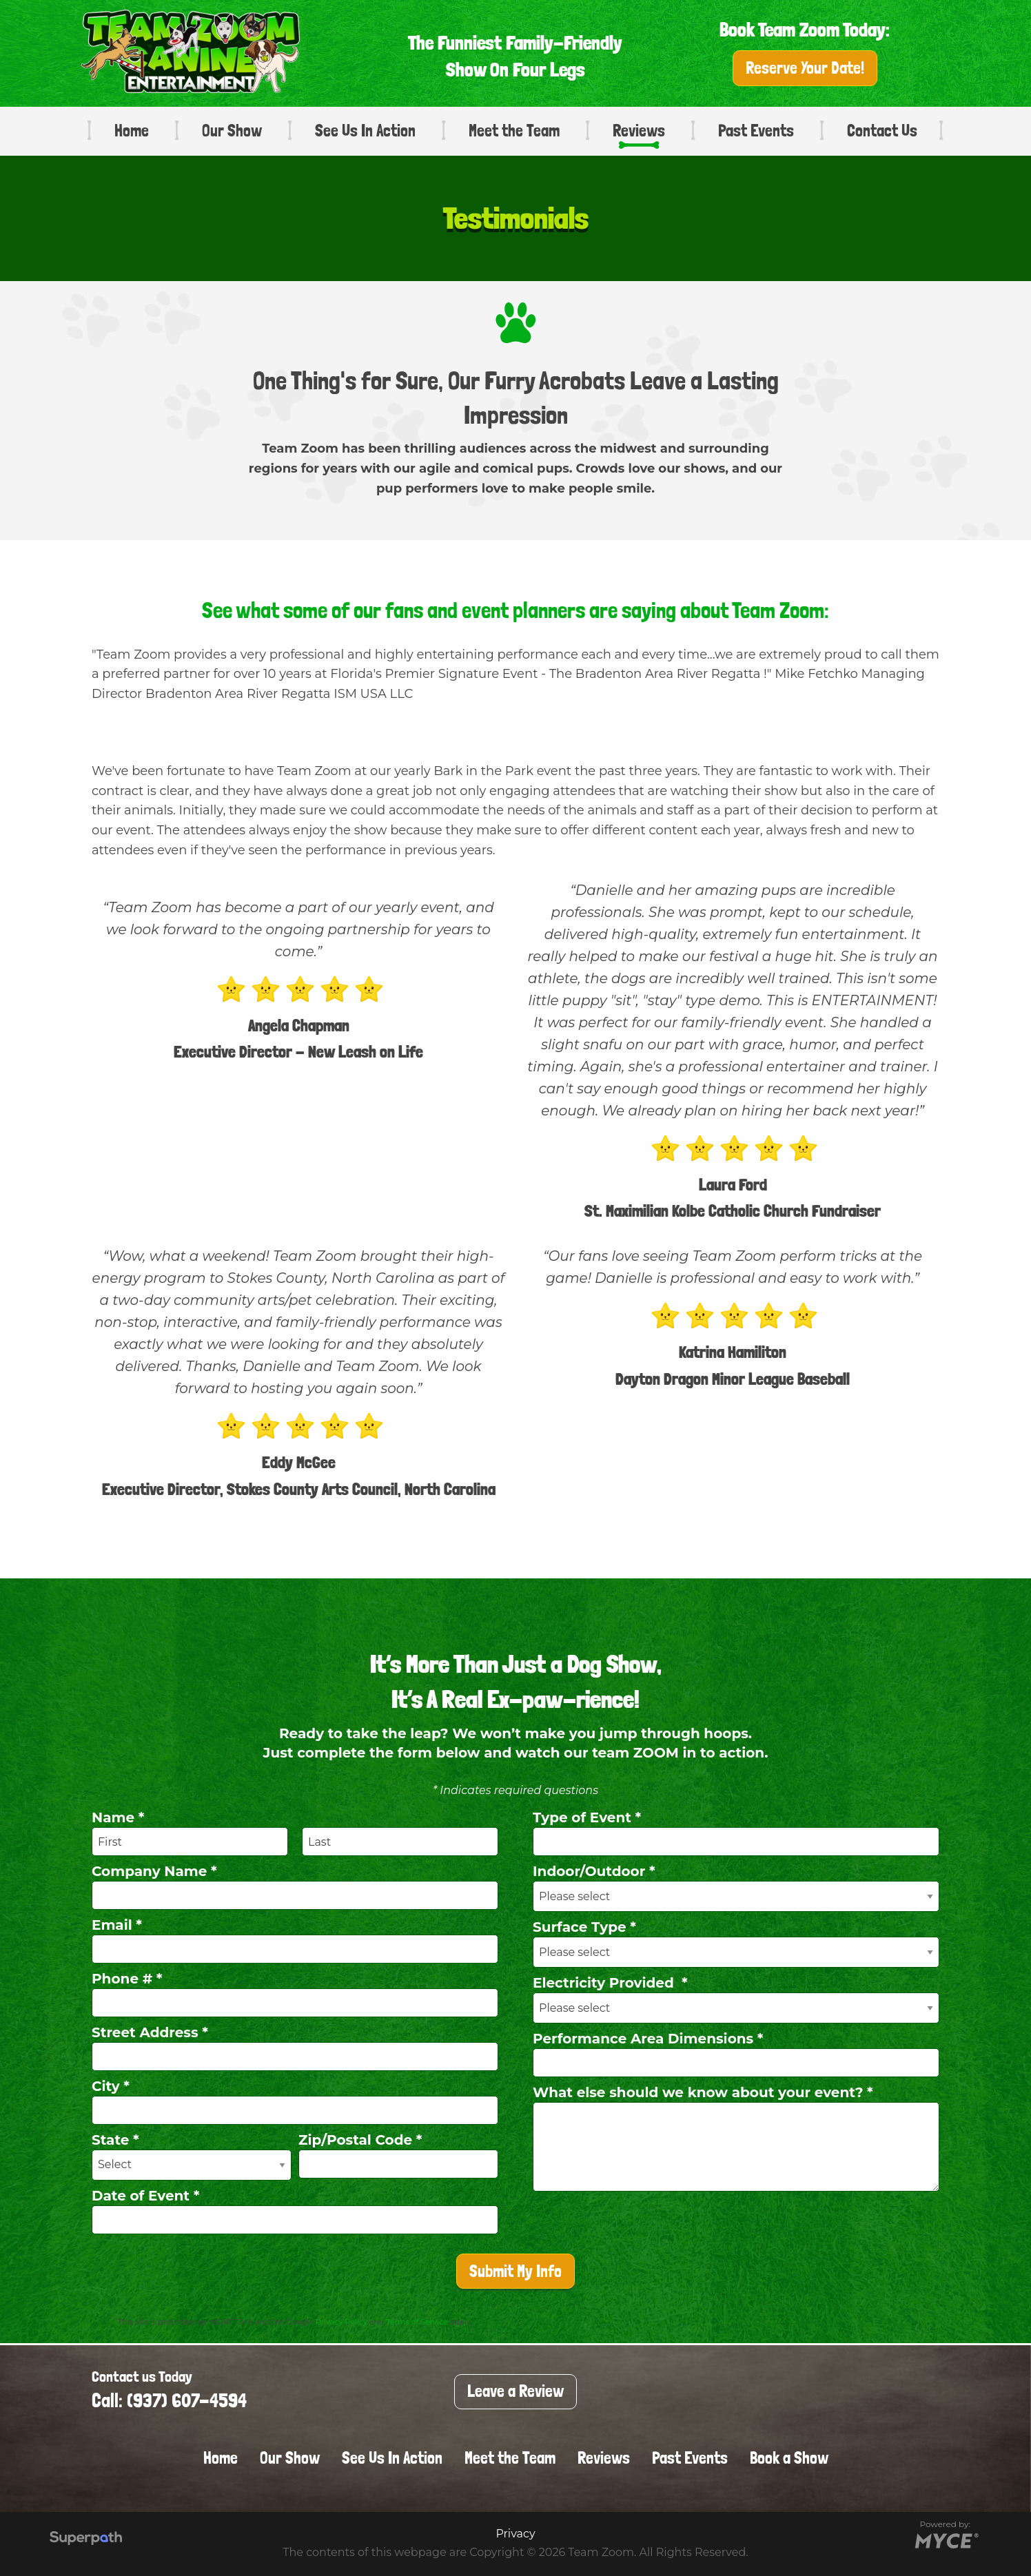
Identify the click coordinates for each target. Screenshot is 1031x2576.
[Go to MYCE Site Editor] (945, 2539)
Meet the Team (514, 131)
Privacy (515, 2533)
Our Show (232, 131)
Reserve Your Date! (805, 68)
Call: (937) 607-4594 (169, 2400)
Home (131, 131)
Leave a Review (515, 2391)
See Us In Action (365, 131)
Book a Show (789, 2458)
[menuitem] (125, 131)
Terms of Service (417, 2322)
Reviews (639, 131)
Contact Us (882, 131)
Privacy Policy (341, 2322)
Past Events (756, 131)
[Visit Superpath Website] (86, 2539)
